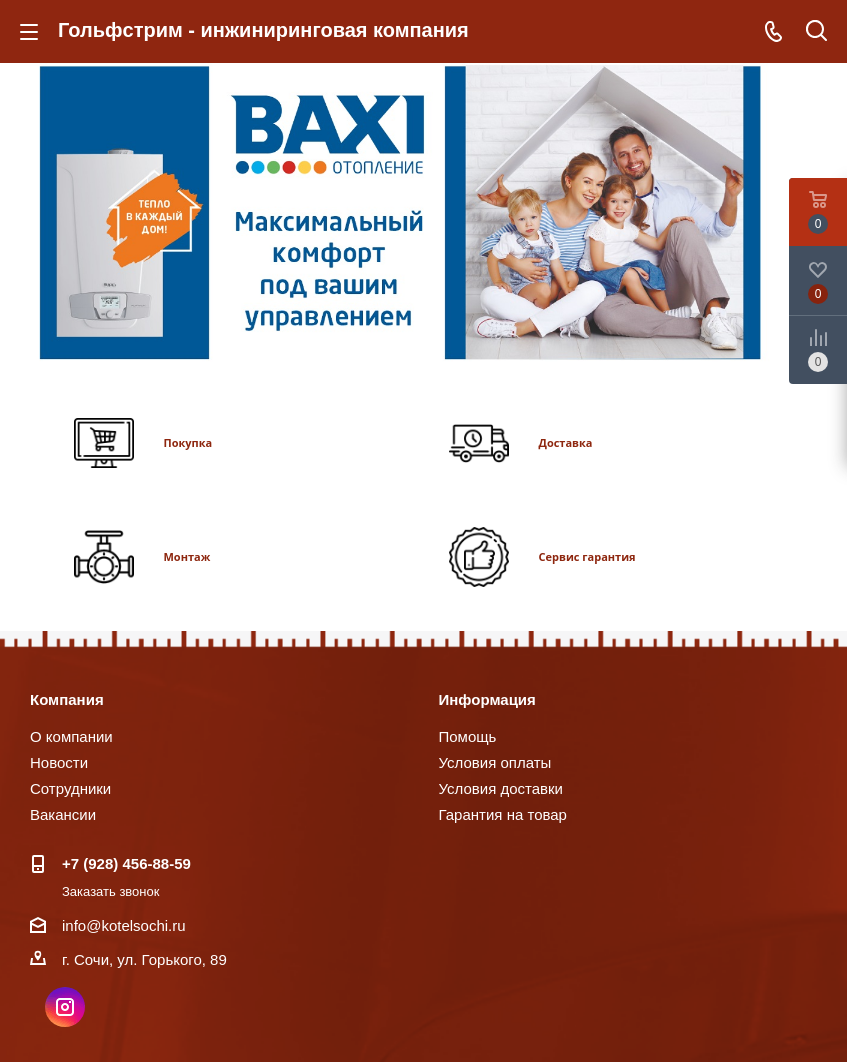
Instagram (65, 1007)
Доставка (566, 442)
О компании (71, 736)
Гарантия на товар (503, 814)
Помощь (468, 736)
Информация (487, 699)
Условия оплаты (495, 762)
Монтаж (187, 556)
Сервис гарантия (587, 556)
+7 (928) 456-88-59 (126, 863)
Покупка (188, 442)
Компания (67, 699)
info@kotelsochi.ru (124, 925)
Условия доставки (501, 788)
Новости (59, 762)
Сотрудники (70, 788)
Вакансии (63, 814)
